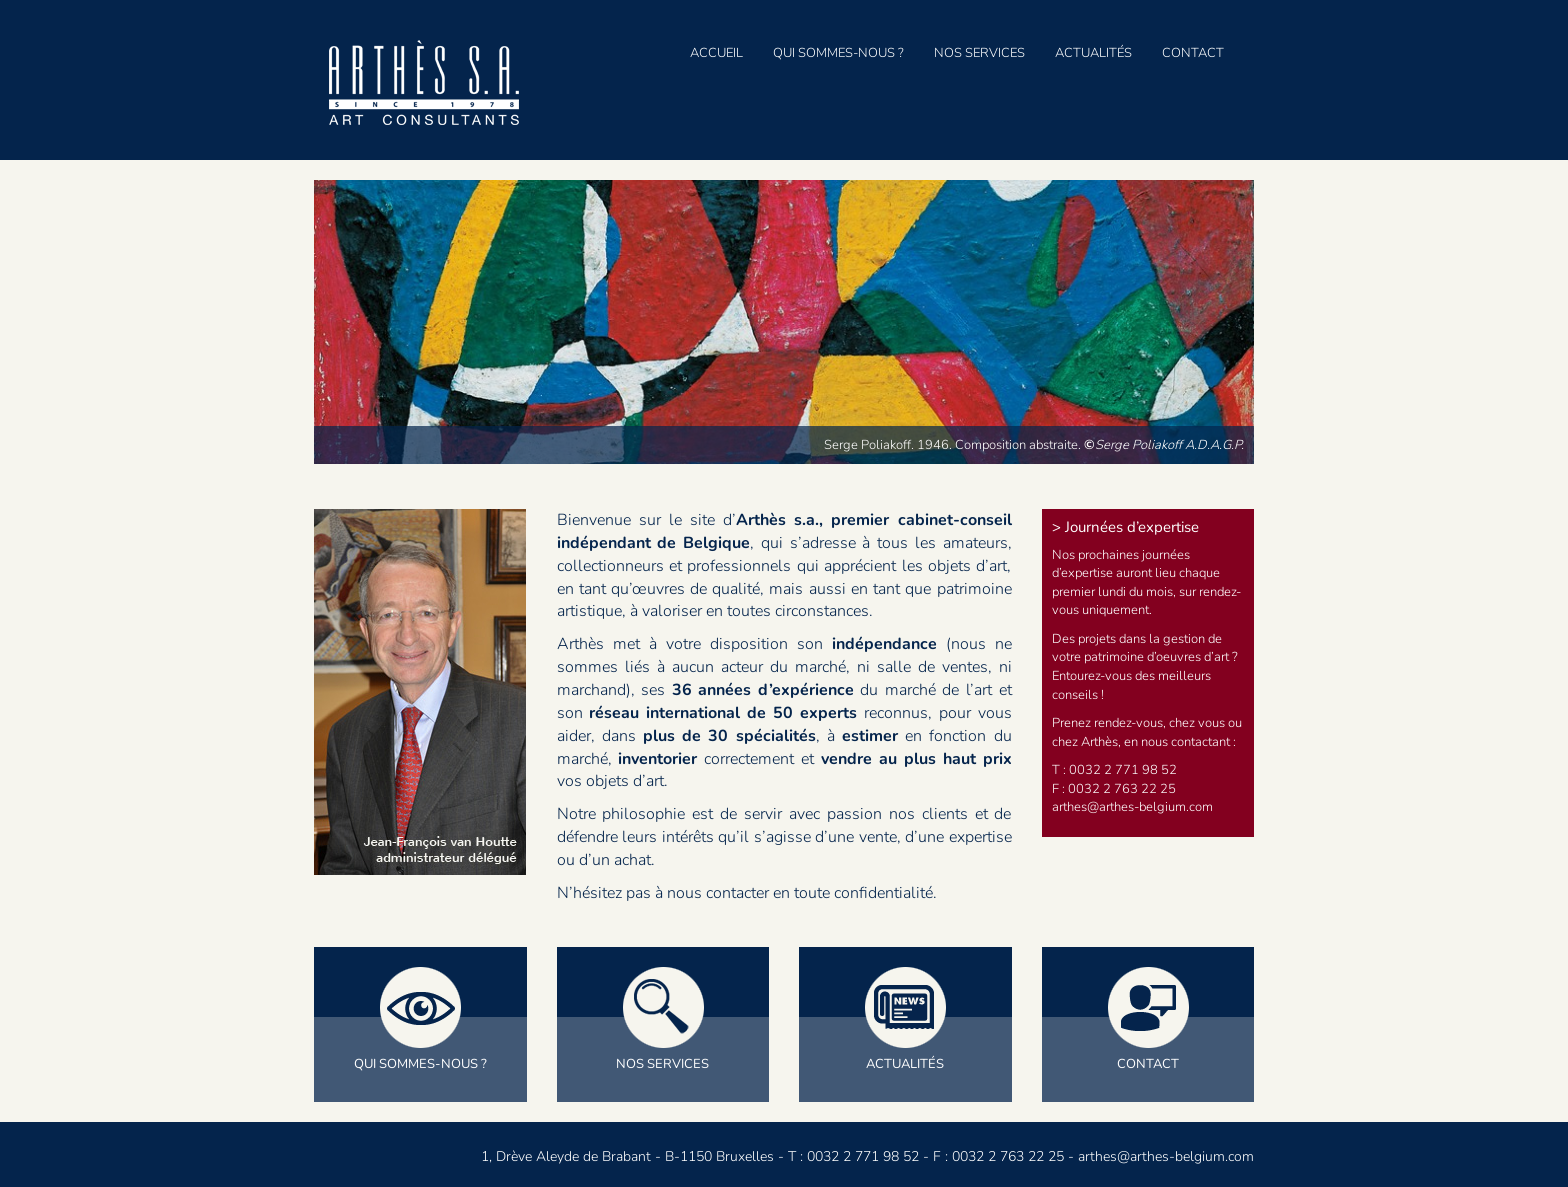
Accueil (716, 53)
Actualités (1093, 53)
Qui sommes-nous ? (838, 53)
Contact (1193, 53)
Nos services (979, 53)
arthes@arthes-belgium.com (1166, 1156)
